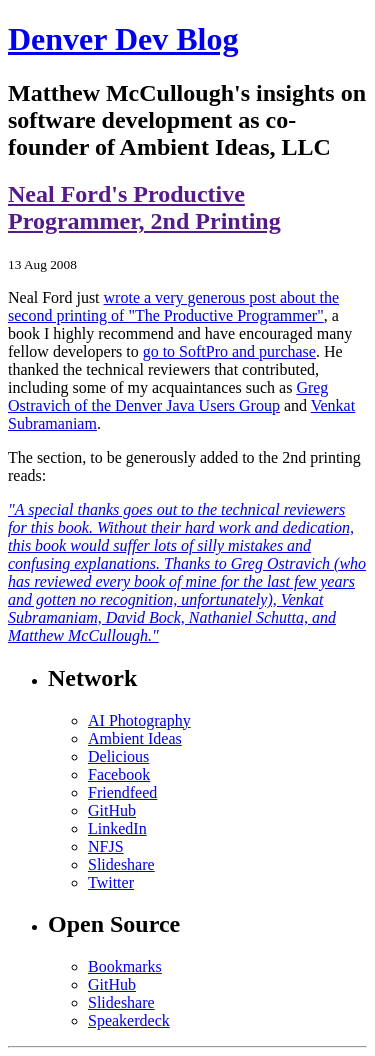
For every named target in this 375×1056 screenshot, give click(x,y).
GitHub (112, 810)
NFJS (106, 846)
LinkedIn (117, 828)
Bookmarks (125, 966)
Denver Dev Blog (123, 39)
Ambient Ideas (135, 738)
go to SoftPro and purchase (229, 351)
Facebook (119, 774)
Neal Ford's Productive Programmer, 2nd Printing (144, 207)
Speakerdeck (129, 1020)
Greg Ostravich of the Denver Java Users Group (168, 396)
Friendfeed (122, 792)
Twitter (111, 882)
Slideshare (121, 864)
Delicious (118, 756)
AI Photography (139, 720)
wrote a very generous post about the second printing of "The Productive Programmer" (173, 306)
